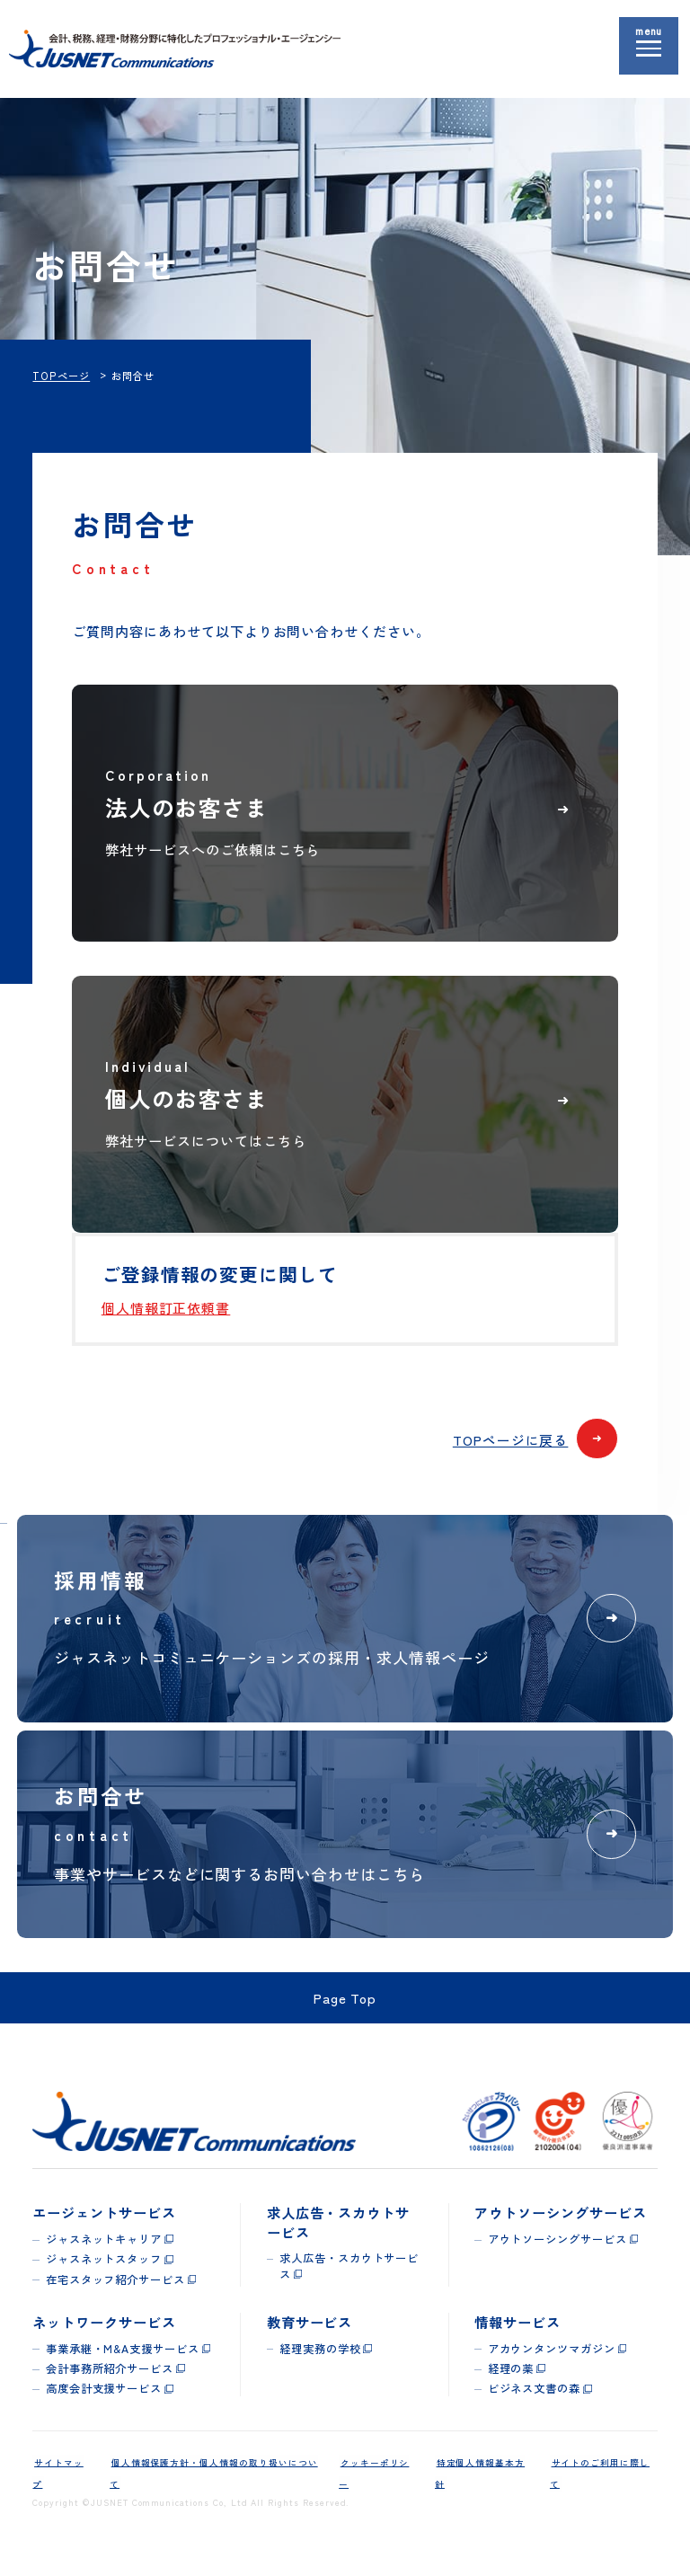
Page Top (345, 2014)
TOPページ (60, 375)
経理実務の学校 (320, 2364)
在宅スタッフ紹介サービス (115, 2296)
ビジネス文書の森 (534, 2403)
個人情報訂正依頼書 (166, 1322)
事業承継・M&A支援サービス (122, 2364)
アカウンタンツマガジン (551, 2364)
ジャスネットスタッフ (104, 2276)
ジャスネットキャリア (104, 2257)
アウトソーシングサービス (557, 2257)
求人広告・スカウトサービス (349, 2283)
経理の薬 (511, 2384)
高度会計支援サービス (104, 2403)
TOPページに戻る (534, 1456)
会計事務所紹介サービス (109, 2384)
